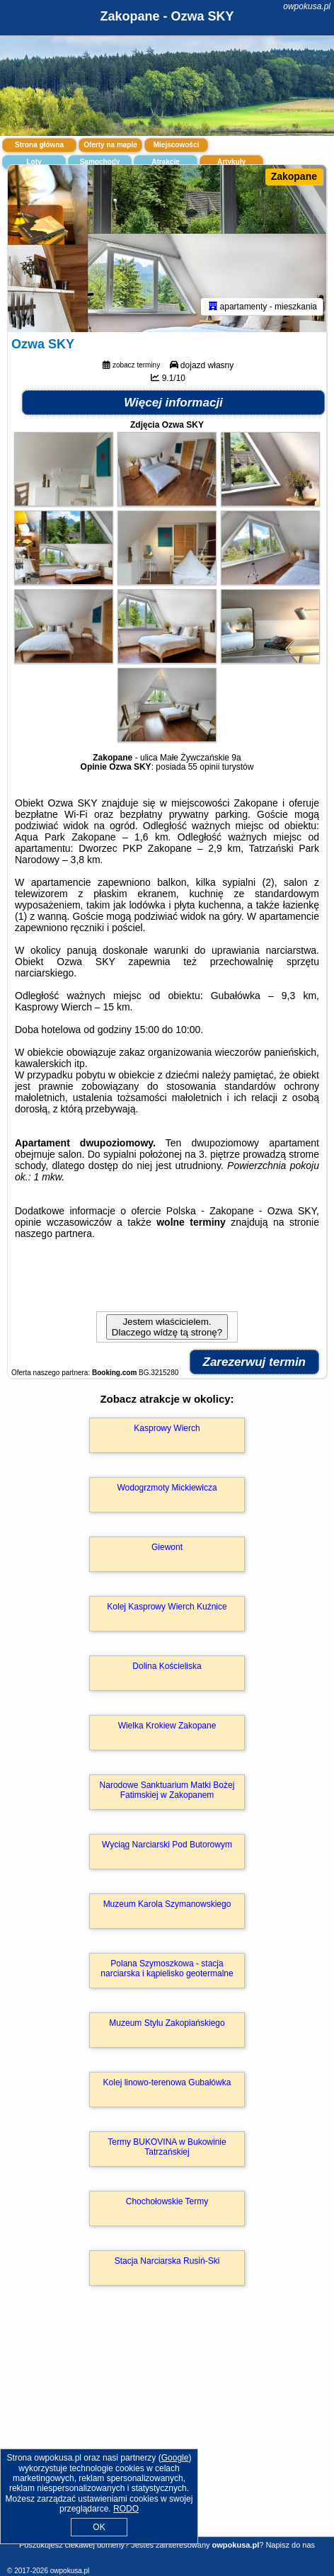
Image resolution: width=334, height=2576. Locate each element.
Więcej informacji (173, 402)
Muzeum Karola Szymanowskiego (167, 1904)
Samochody (100, 162)
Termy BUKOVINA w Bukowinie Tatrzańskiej (167, 2147)
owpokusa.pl (306, 6)
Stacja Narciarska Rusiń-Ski (167, 2261)
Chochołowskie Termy (167, 2201)
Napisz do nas (290, 2545)
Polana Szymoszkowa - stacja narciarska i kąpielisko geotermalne (166, 1968)
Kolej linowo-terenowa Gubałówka (167, 2082)
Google (175, 2458)
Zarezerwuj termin (254, 1362)
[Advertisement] (167, 2431)
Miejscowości (176, 145)
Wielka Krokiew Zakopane (167, 1726)
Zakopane (294, 176)
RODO (126, 2509)
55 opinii (204, 767)
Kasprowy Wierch (167, 1428)
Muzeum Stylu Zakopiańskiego (166, 2023)
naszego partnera (53, 1233)
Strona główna (39, 145)
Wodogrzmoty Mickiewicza (167, 1488)
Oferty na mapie (110, 145)
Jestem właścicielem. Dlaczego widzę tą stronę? (167, 1327)
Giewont (167, 1547)
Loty (33, 162)
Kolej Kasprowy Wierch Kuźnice (166, 1607)
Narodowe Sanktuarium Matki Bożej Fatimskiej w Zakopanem (167, 1790)
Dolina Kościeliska (166, 1666)
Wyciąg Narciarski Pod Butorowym (167, 1845)
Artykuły (231, 162)
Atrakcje (165, 162)
